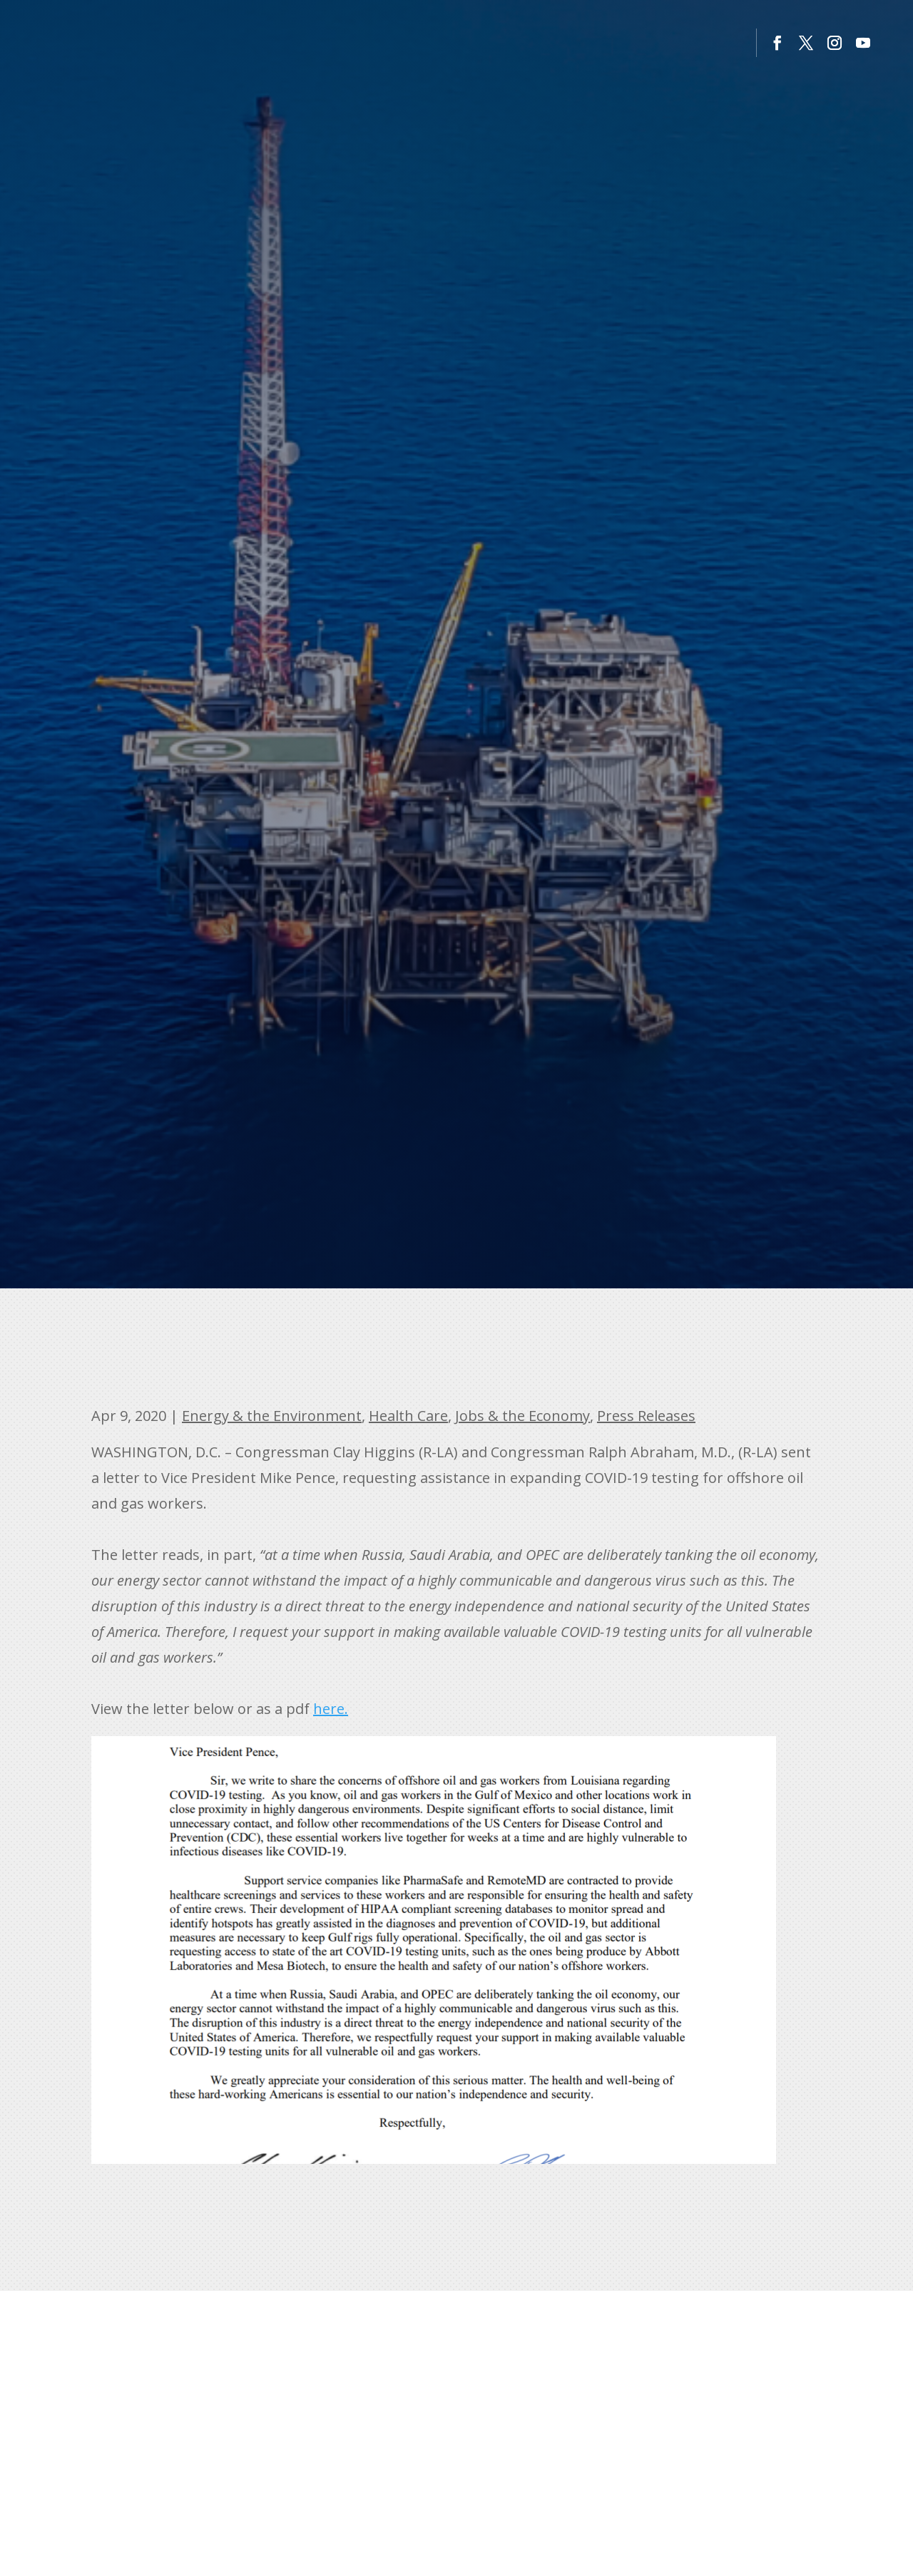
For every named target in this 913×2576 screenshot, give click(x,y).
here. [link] (330, 1708)
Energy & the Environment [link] (272, 1415)
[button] (777, 43)
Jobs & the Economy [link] (522, 1415)
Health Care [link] (408, 1415)
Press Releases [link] (646, 1415)
